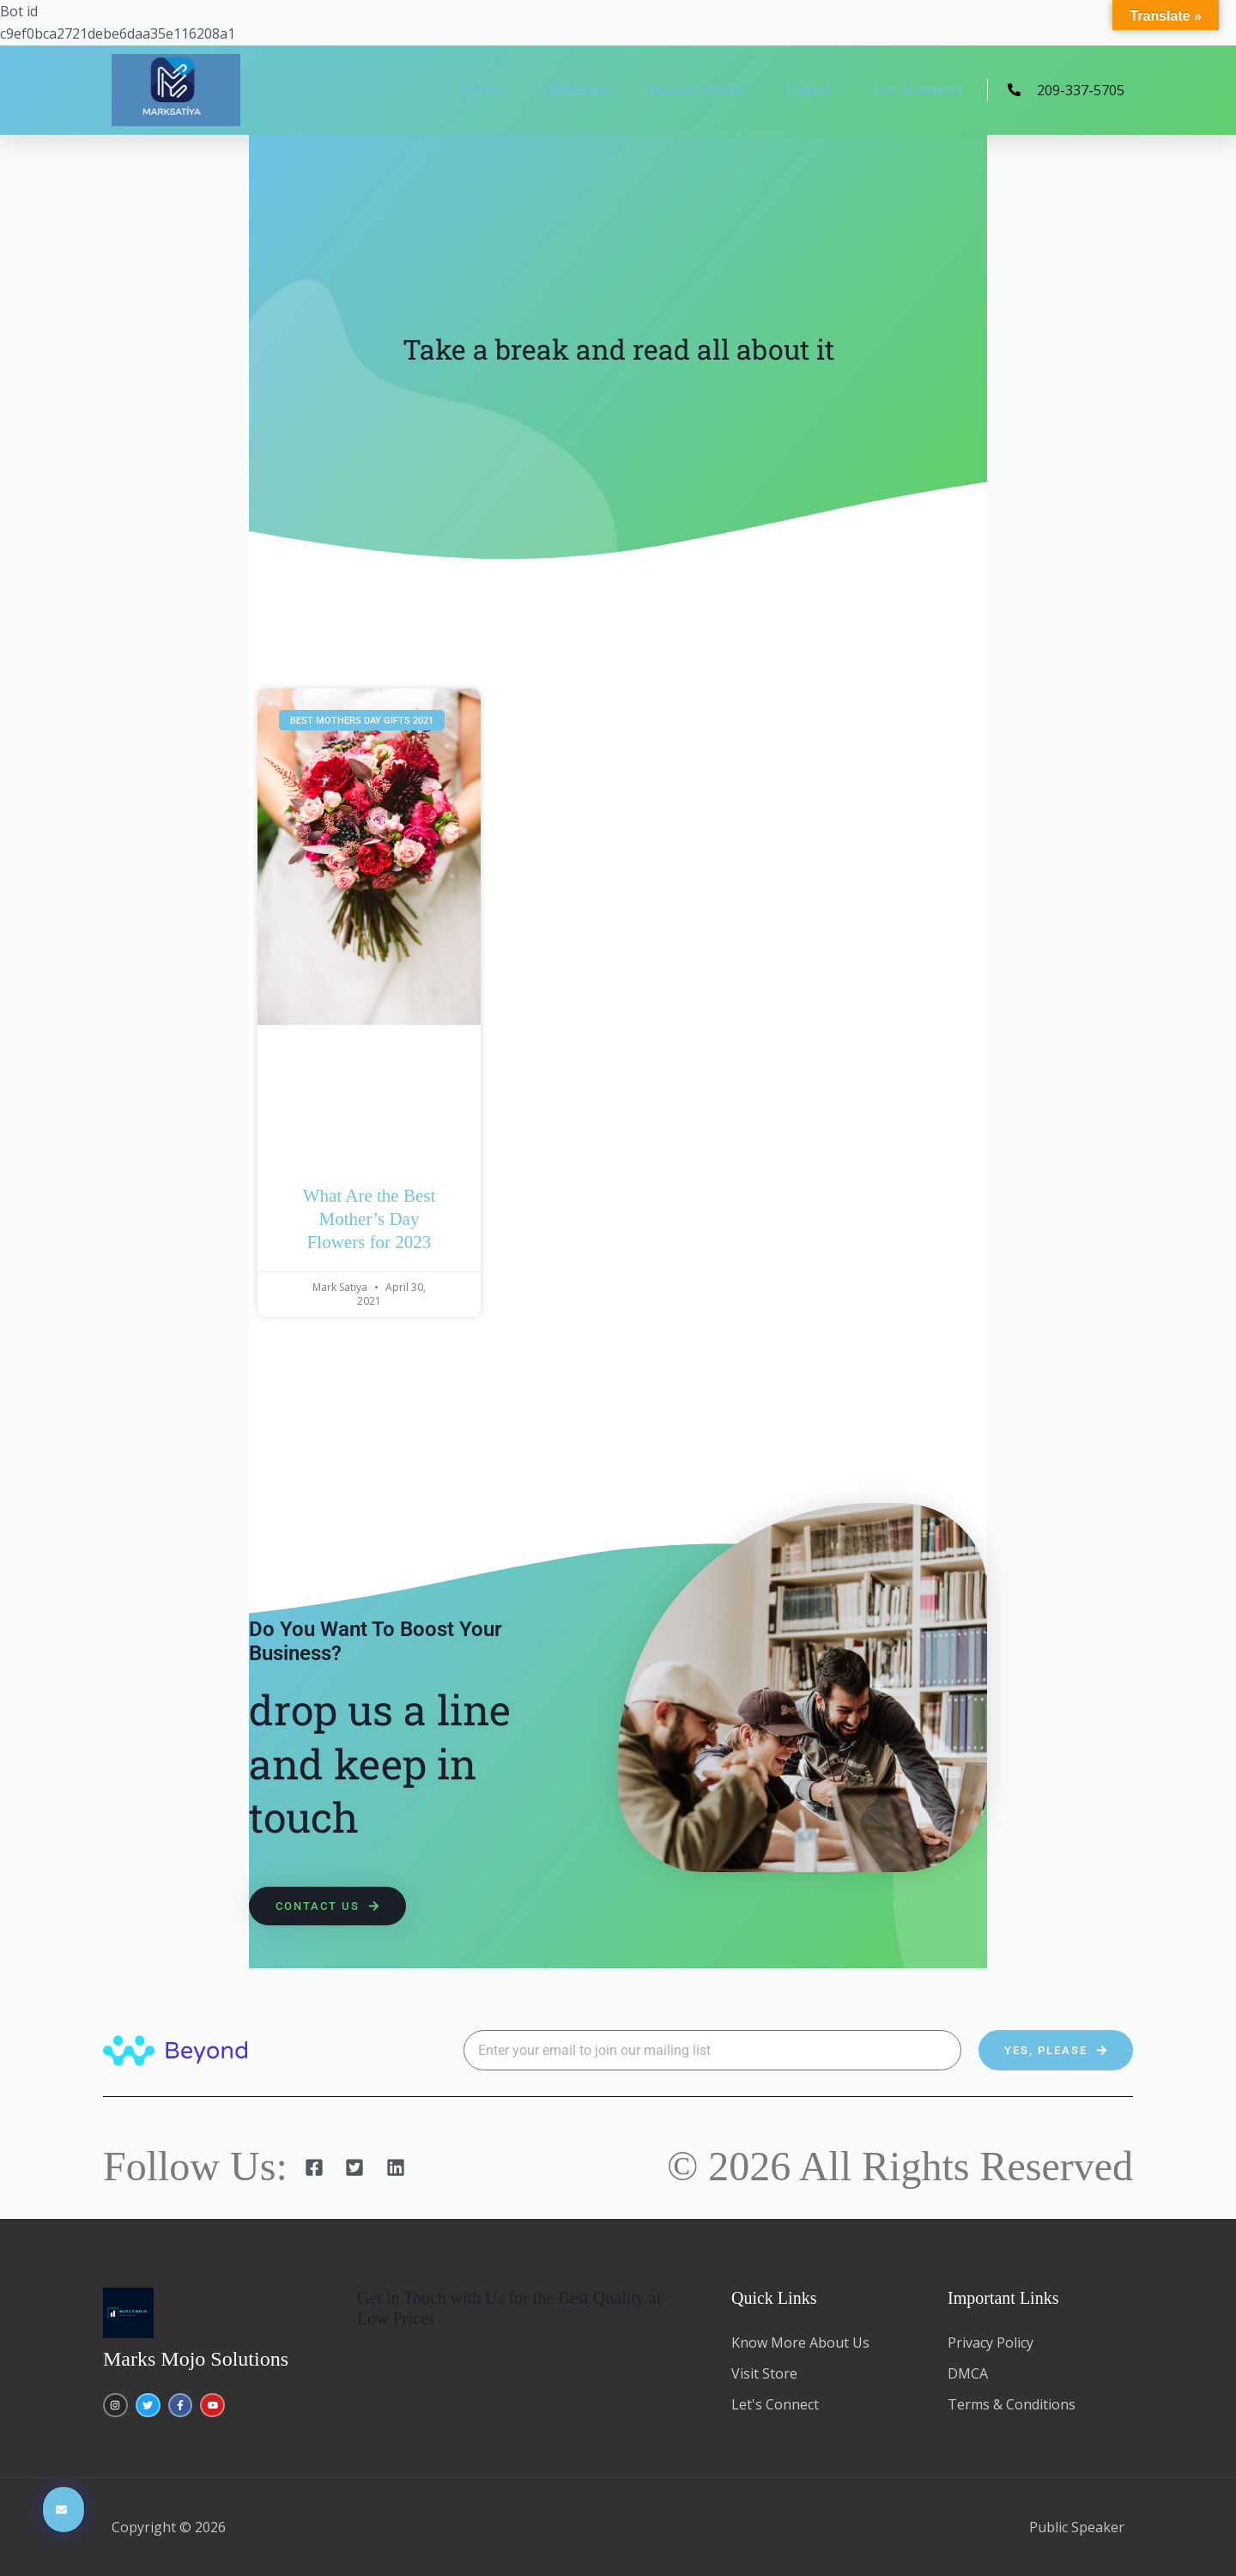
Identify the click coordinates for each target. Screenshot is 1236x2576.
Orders (482, 90)
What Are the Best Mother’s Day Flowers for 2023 (369, 1219)
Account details (697, 90)
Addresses (576, 90)
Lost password (917, 90)
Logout (808, 90)
